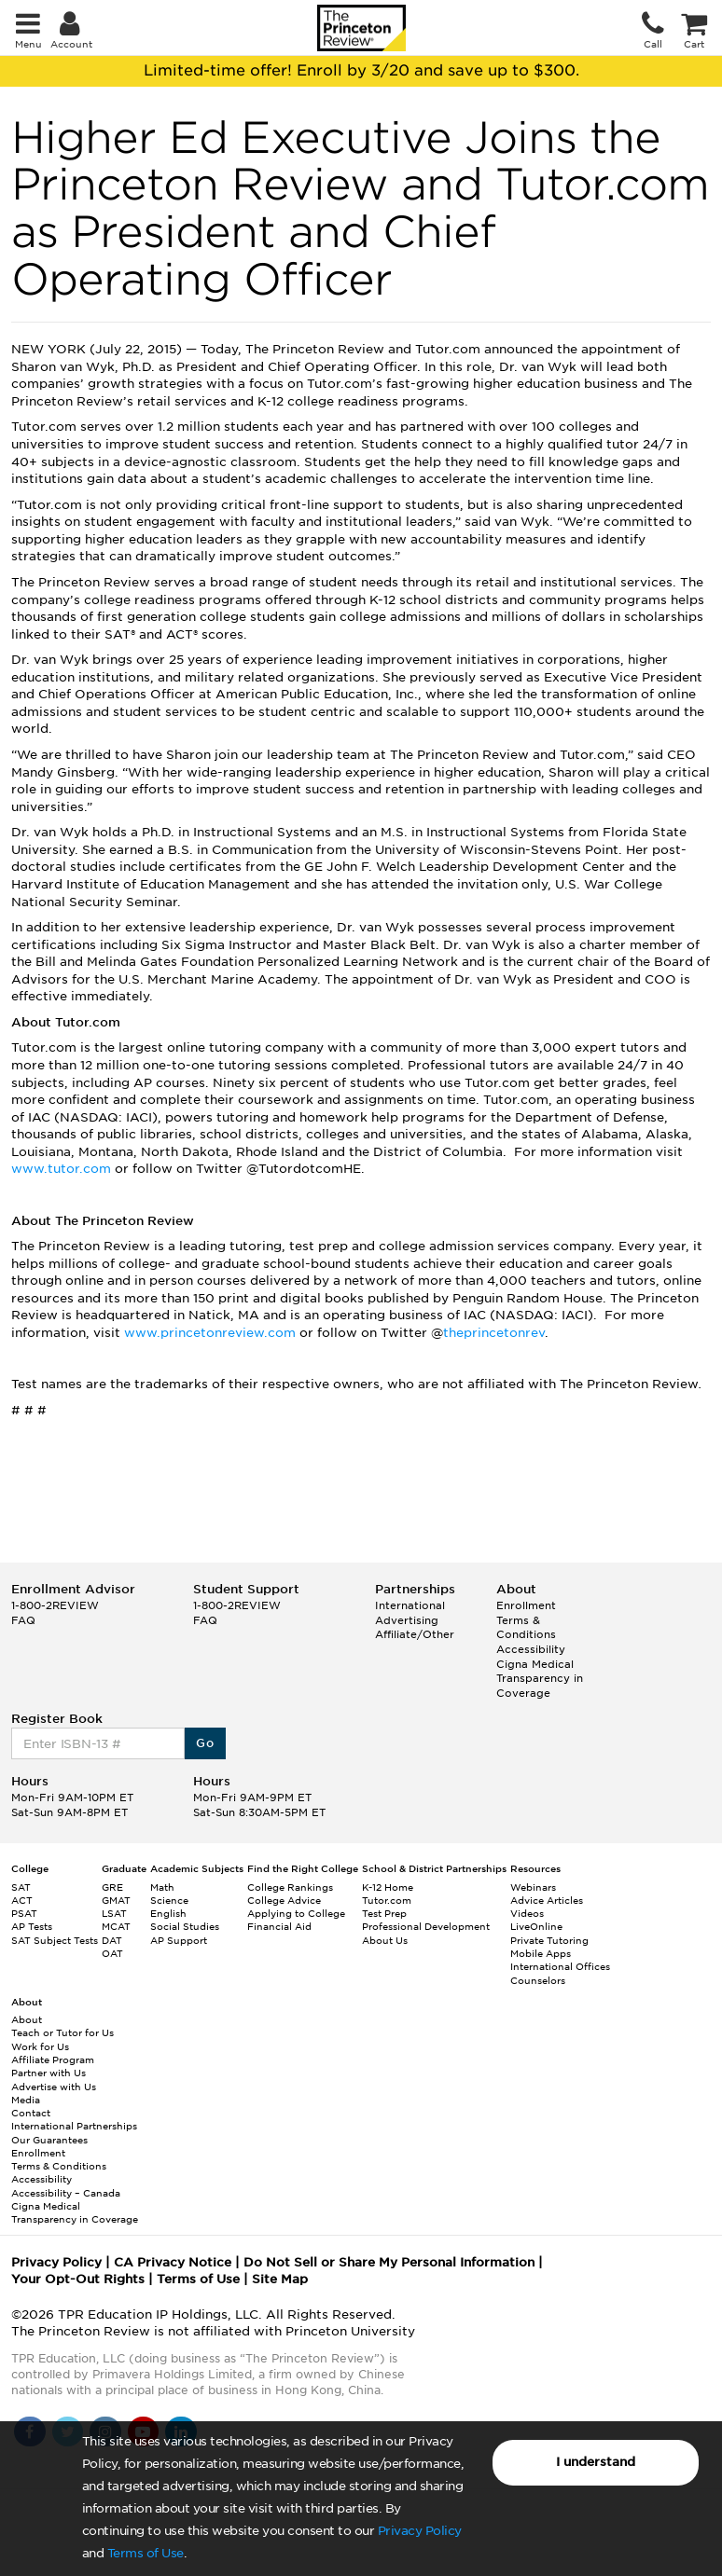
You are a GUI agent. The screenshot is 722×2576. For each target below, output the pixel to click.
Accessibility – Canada (65, 2192)
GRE (112, 1887)
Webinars (533, 1887)
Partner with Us (48, 2072)
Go (205, 1743)
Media (25, 2099)
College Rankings (290, 1887)
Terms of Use (145, 2553)
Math (162, 1887)
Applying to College (296, 1913)
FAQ (23, 1620)
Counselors (537, 1980)
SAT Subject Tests (54, 1940)
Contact (30, 2112)
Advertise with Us (53, 2086)
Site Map (280, 2279)
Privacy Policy (420, 2531)
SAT (21, 1887)
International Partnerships (74, 2125)
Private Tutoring (549, 1940)
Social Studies (184, 1926)
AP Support (178, 1940)
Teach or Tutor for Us (62, 2032)
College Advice (284, 1900)
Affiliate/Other (414, 1634)
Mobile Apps (540, 1953)
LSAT (114, 1913)
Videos (527, 1913)
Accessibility (530, 1649)
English (168, 1913)
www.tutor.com (61, 1169)
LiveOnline (536, 1926)
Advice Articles (546, 1900)
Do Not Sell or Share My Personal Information (389, 2262)
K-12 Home (387, 1887)
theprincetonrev (494, 1333)
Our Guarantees (49, 2139)
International (410, 1605)
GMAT (116, 1900)
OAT (112, 1953)
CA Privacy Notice (172, 2262)
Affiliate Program (52, 2059)
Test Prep (384, 1913)
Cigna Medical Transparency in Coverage (539, 1679)
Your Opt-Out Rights (78, 2279)
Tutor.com (386, 1900)
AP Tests (31, 1926)
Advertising (406, 1620)
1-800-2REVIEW (55, 1605)
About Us (385, 1940)
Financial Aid (279, 1926)
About (26, 2019)
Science (169, 1900)
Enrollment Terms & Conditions (526, 1620)
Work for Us (40, 2046)
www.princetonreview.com (210, 1333)
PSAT (24, 1913)
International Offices (560, 1966)
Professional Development (426, 1926)
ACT (22, 1900)
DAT (112, 1940)
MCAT (116, 1926)
